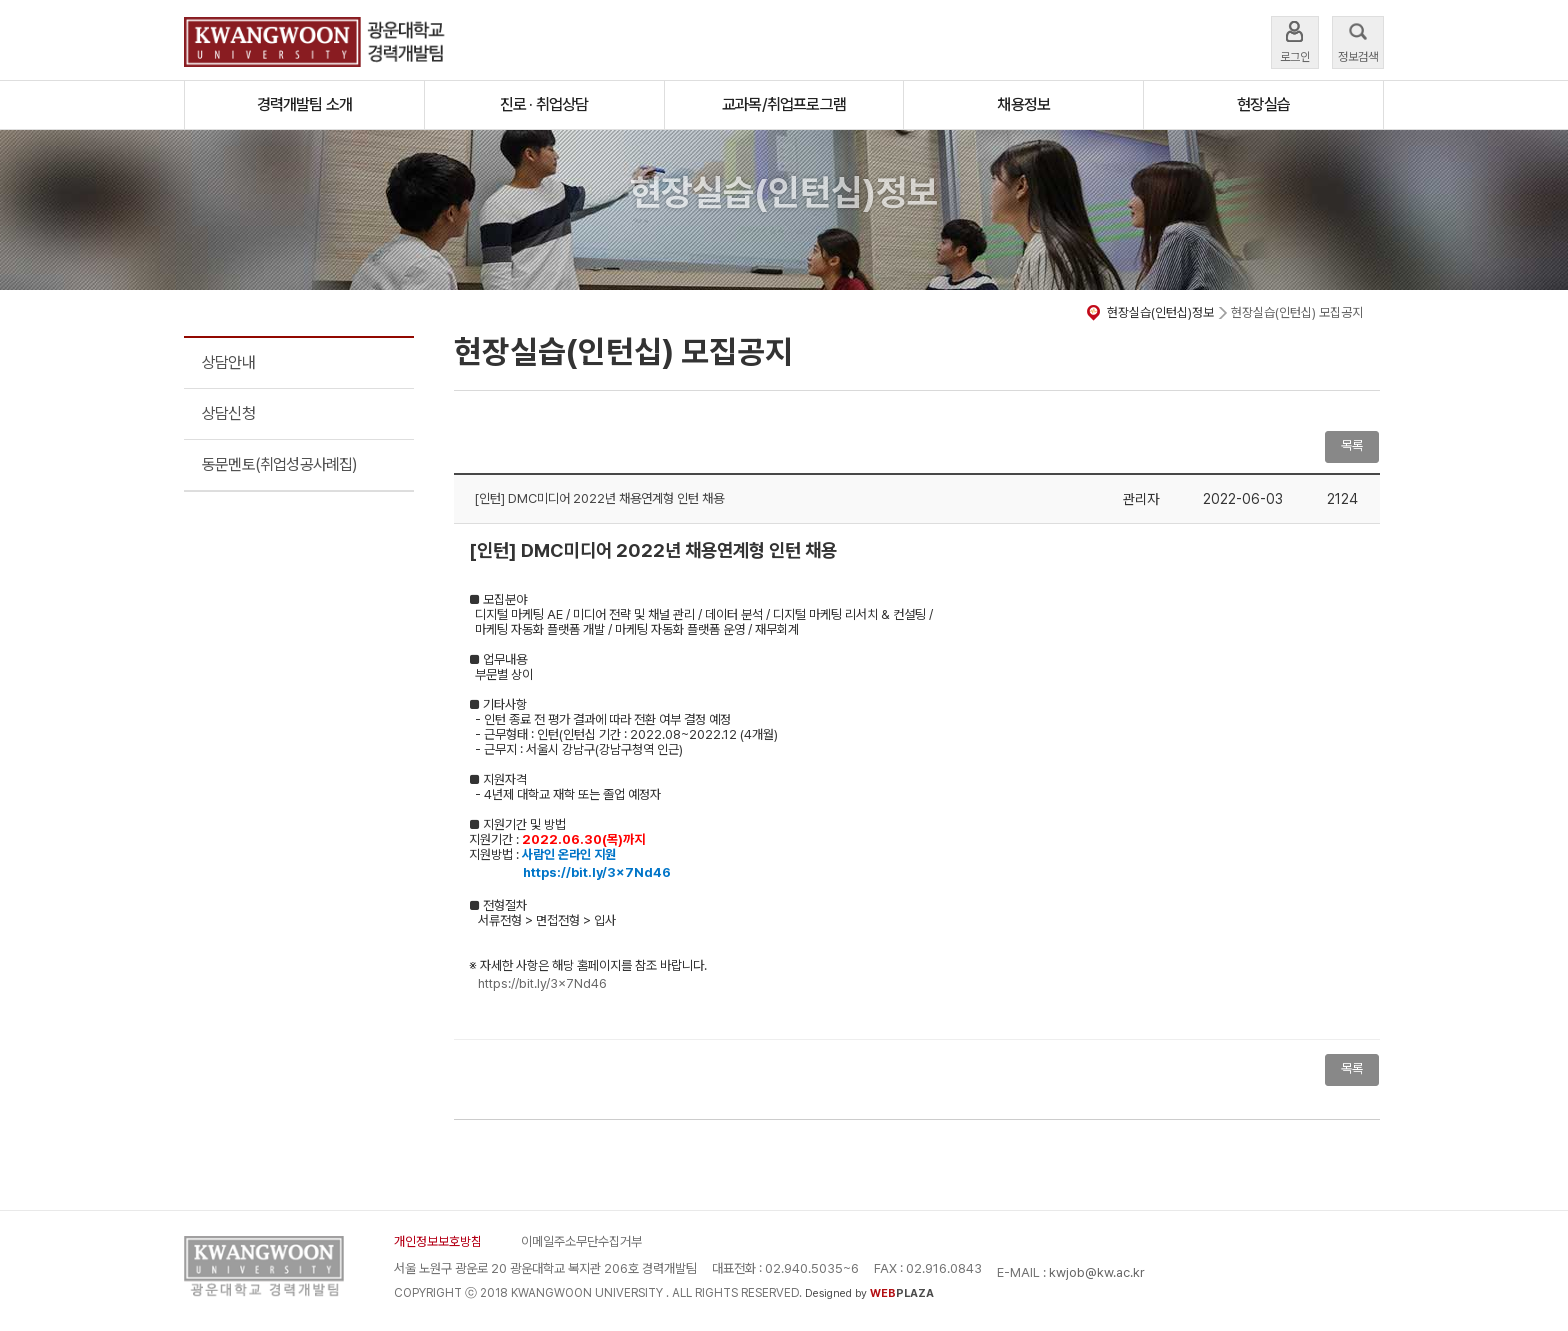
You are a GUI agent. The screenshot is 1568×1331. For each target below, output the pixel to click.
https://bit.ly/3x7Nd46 (542, 983)
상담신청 (228, 413)
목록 (1352, 445)
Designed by (869, 1293)
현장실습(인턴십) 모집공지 (1297, 312)
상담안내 (228, 362)
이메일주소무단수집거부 (581, 1241)
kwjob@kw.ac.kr (1097, 1272)
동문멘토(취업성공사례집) (280, 464)
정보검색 (1358, 40)
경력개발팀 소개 (305, 104)
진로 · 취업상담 (544, 104)
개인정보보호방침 (438, 1241)
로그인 (1295, 40)
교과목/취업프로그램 (784, 104)
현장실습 (1263, 104)
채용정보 (1023, 104)
